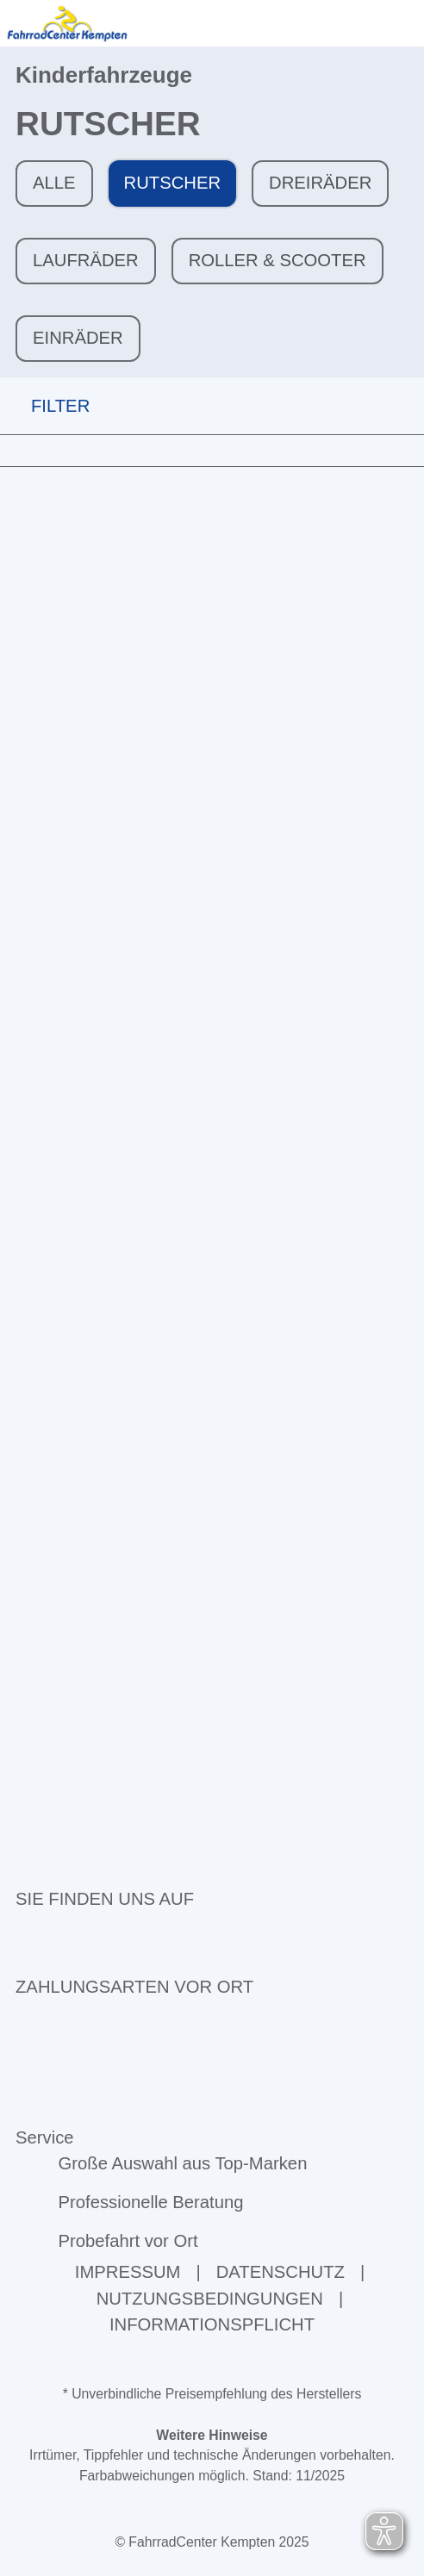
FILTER (45, 405)
